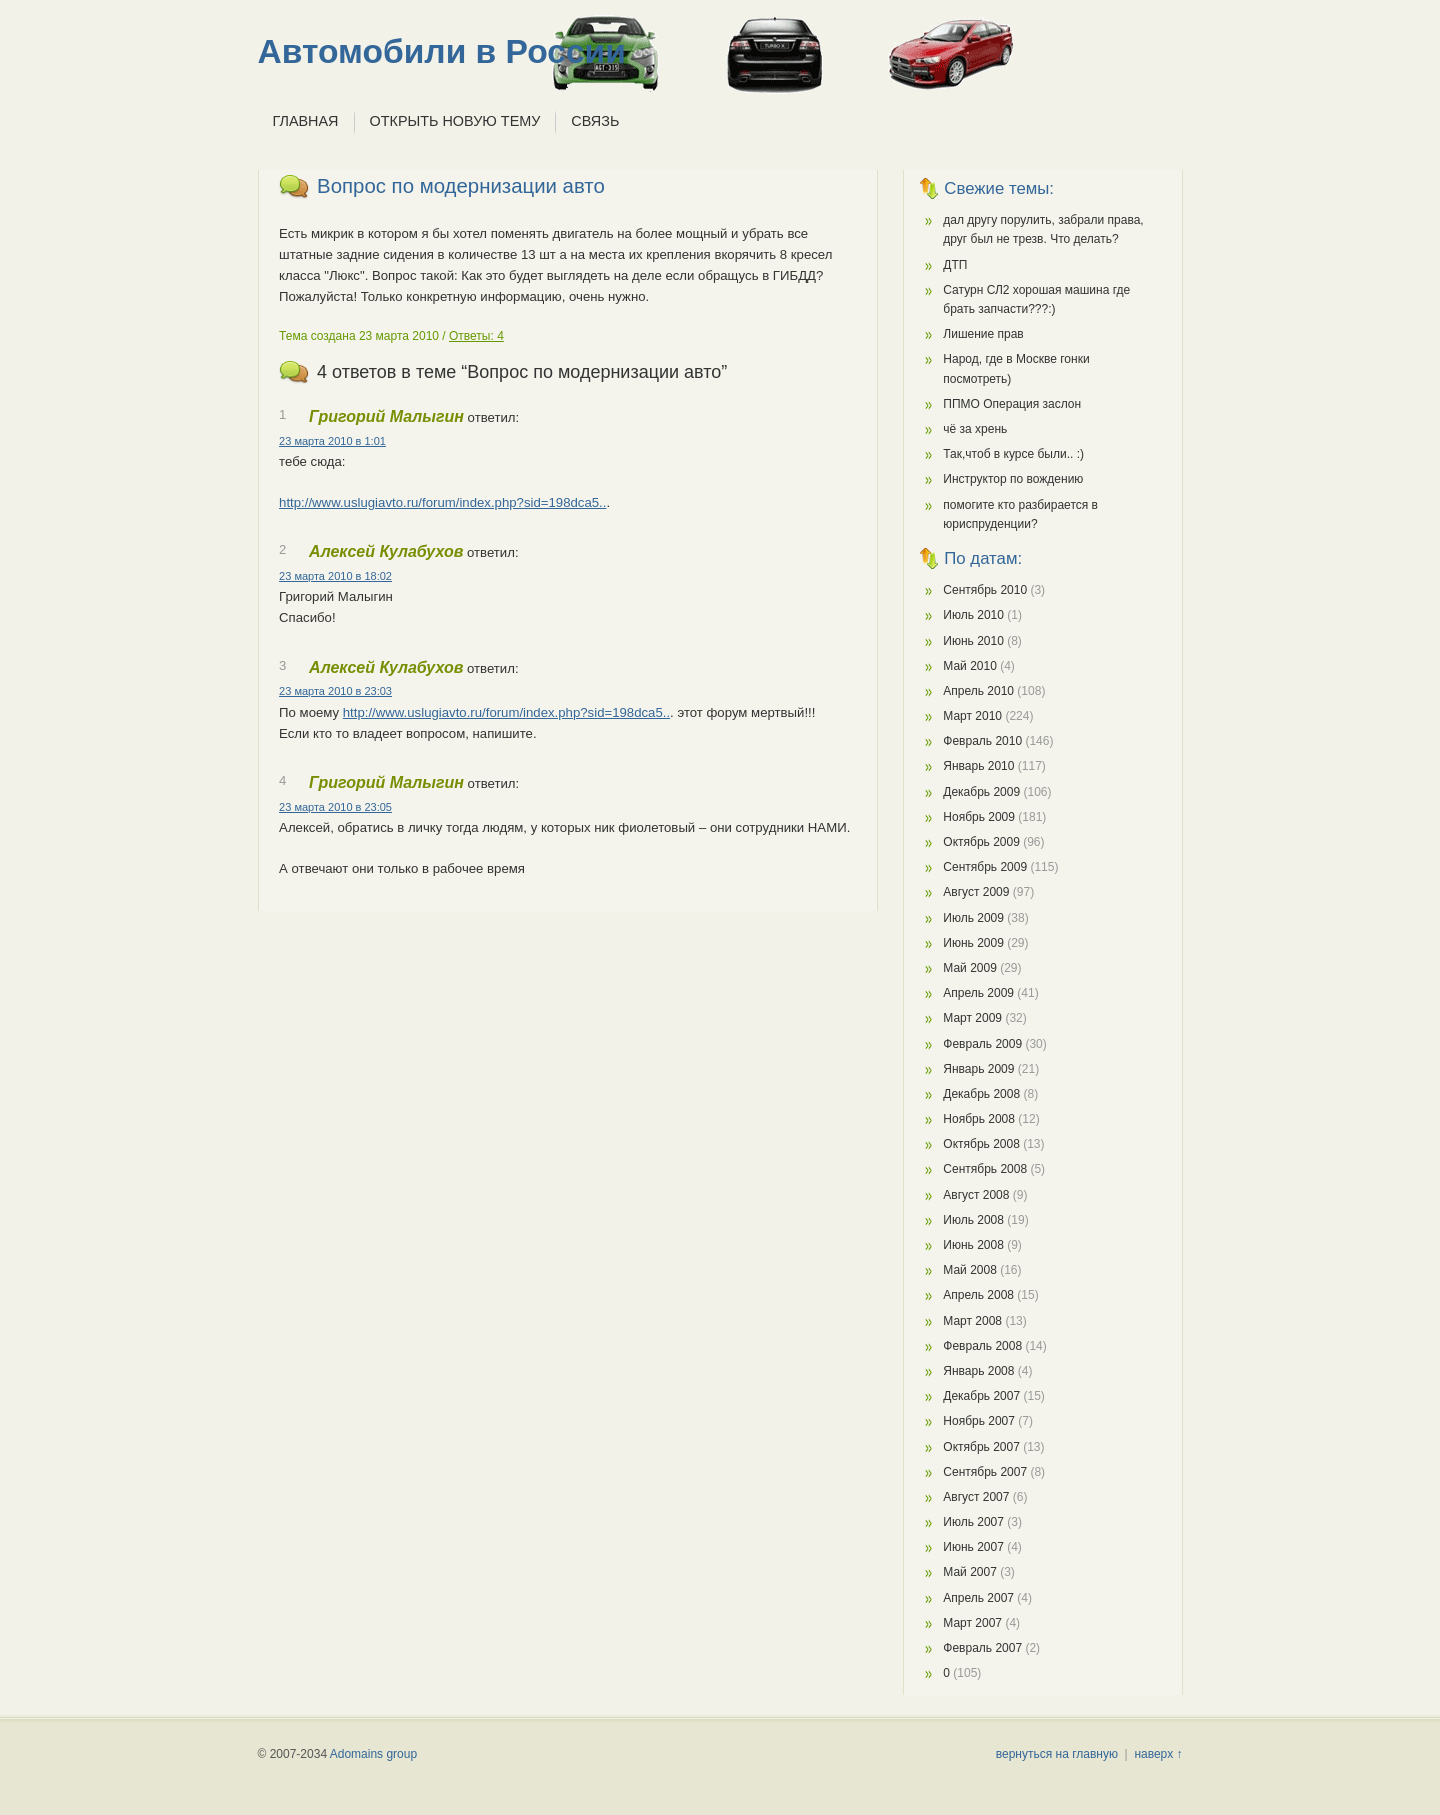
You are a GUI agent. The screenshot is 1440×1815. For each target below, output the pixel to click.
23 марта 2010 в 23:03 (335, 691)
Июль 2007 (973, 1522)
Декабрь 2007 (981, 1396)
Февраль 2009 (982, 1044)
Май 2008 (970, 1270)
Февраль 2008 (982, 1346)
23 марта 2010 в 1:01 (332, 441)
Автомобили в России (442, 51)
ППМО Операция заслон (1012, 404)
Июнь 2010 (973, 641)
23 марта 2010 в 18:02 (335, 576)
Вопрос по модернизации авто (461, 186)
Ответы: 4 (476, 336)
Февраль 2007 (982, 1648)
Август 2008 (976, 1195)
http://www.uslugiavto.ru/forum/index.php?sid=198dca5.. (442, 502)
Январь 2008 (978, 1371)
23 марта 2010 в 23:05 (335, 807)
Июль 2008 (973, 1220)
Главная (306, 121)
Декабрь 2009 (981, 792)
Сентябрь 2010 (985, 590)
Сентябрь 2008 (985, 1169)
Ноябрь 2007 (979, 1421)
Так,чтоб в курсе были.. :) (1013, 454)
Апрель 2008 (978, 1295)
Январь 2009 (978, 1069)
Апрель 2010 (978, 691)
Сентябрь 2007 (985, 1472)
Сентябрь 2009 (985, 867)
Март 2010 (972, 716)
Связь (595, 121)
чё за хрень (975, 429)
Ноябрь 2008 (979, 1119)
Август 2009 (976, 892)
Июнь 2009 (973, 943)
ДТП (955, 265)
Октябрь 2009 (981, 842)
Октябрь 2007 (981, 1447)
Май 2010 (970, 666)
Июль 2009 (973, 918)
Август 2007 (976, 1497)
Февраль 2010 (982, 741)
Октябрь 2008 (981, 1144)
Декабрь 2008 (981, 1094)
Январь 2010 (978, 766)
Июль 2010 (973, 615)
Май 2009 (970, 968)
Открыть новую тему (455, 121)
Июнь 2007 (973, 1547)
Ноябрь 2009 (979, 817)
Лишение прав (983, 334)
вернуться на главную (1057, 1754)
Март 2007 (972, 1623)
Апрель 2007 (978, 1598)
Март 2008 (972, 1321)
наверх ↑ (1158, 1754)
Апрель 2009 (978, 993)
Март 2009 (972, 1018)
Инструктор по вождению (1013, 479)
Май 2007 (970, 1572)
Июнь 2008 (973, 1245)
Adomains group (373, 1754)
